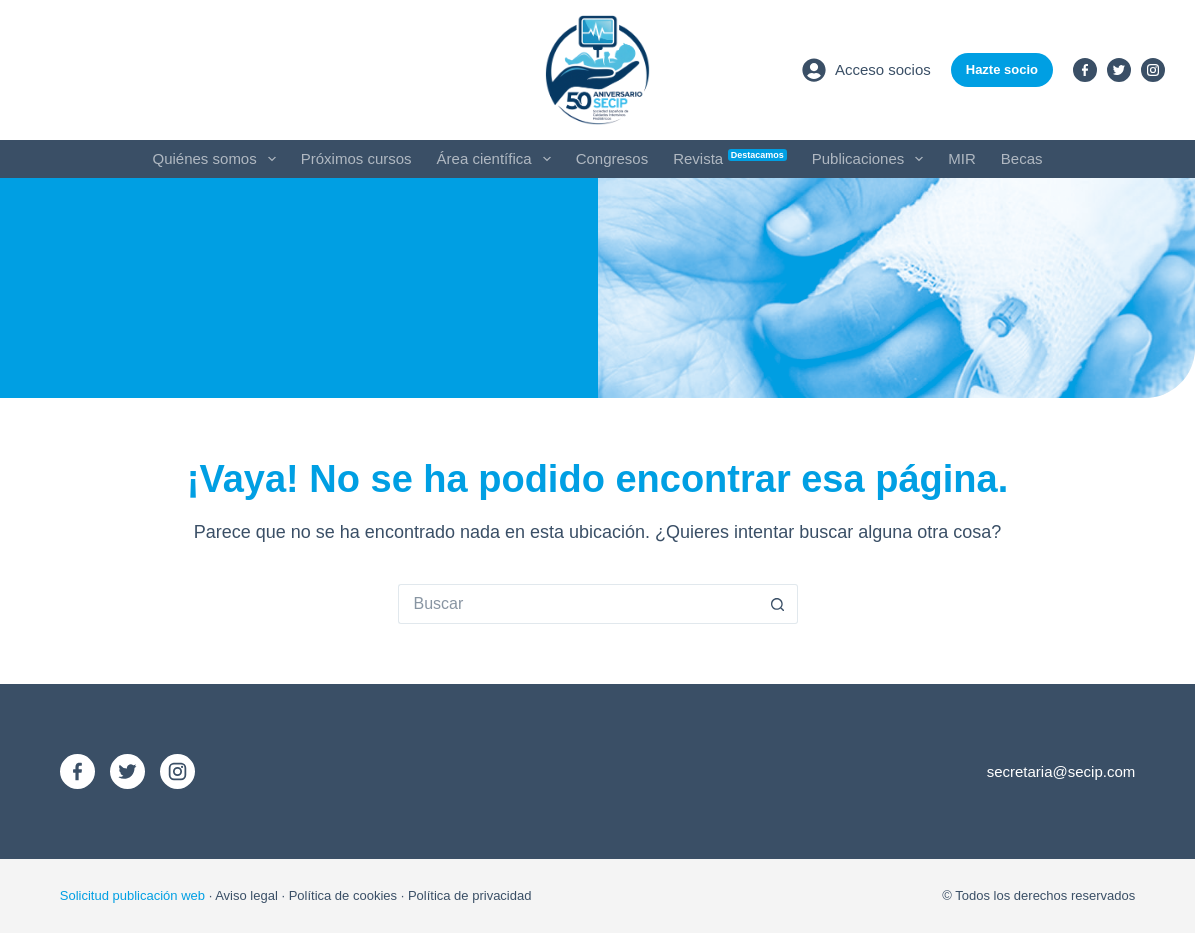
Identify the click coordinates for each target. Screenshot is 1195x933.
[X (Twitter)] (1119, 70)
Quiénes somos (218, 159)
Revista (730, 158)
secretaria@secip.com (1061, 771)
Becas (1022, 158)
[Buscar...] (578, 604)
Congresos (612, 158)
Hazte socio (1002, 69)
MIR (962, 158)
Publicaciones (872, 159)
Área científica (498, 159)
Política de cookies (343, 895)
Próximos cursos (356, 158)
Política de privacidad (470, 895)
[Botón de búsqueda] (778, 604)
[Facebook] (1085, 70)
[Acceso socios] (866, 70)
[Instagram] (1153, 70)
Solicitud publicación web (132, 895)
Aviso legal (246, 895)
